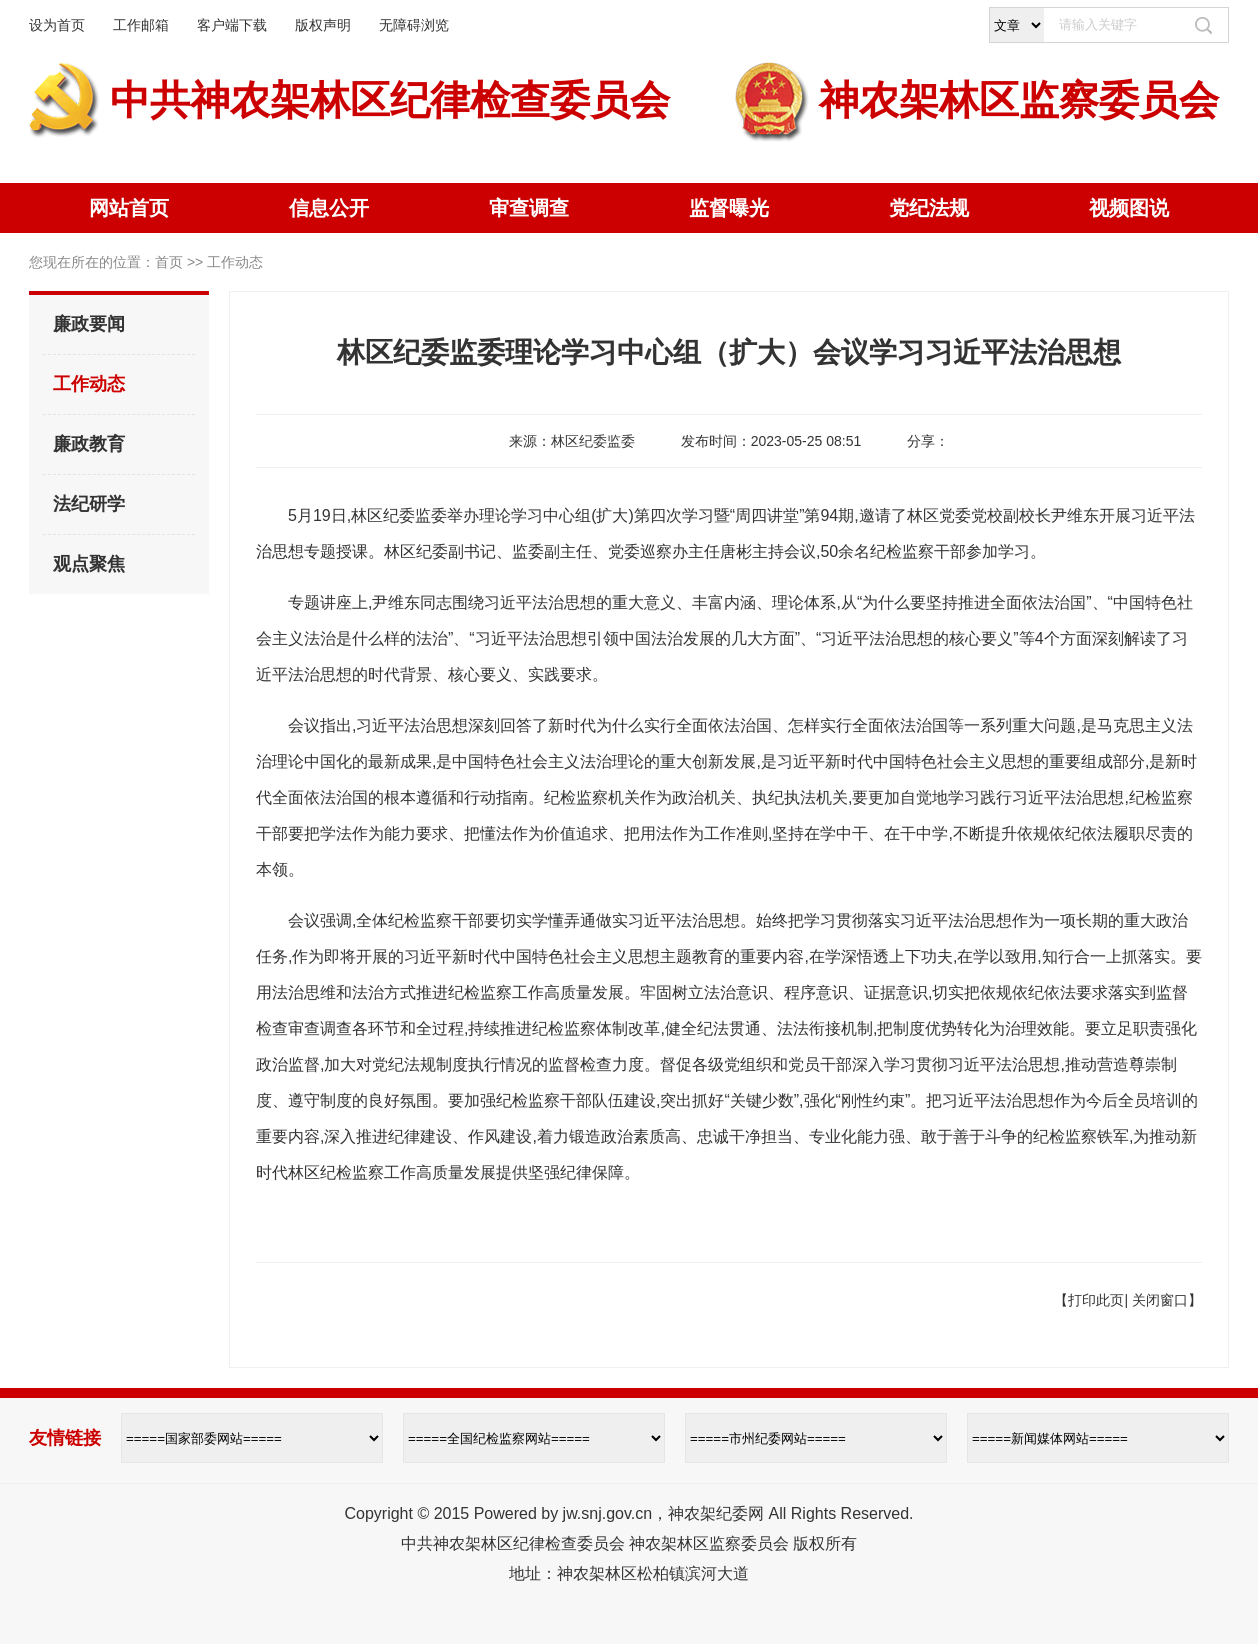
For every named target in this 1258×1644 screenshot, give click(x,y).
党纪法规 (929, 208)
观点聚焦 (89, 564)
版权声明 (323, 25)
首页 (169, 262)
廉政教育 (89, 444)
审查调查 (529, 208)
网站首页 (129, 208)
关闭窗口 (1160, 1300)
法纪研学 (89, 504)
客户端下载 (232, 25)
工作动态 (89, 384)
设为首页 (57, 25)
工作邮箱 (141, 25)
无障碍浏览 (414, 25)
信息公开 (329, 208)
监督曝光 (729, 208)
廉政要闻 (89, 324)
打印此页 (1096, 1300)
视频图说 (1129, 208)
